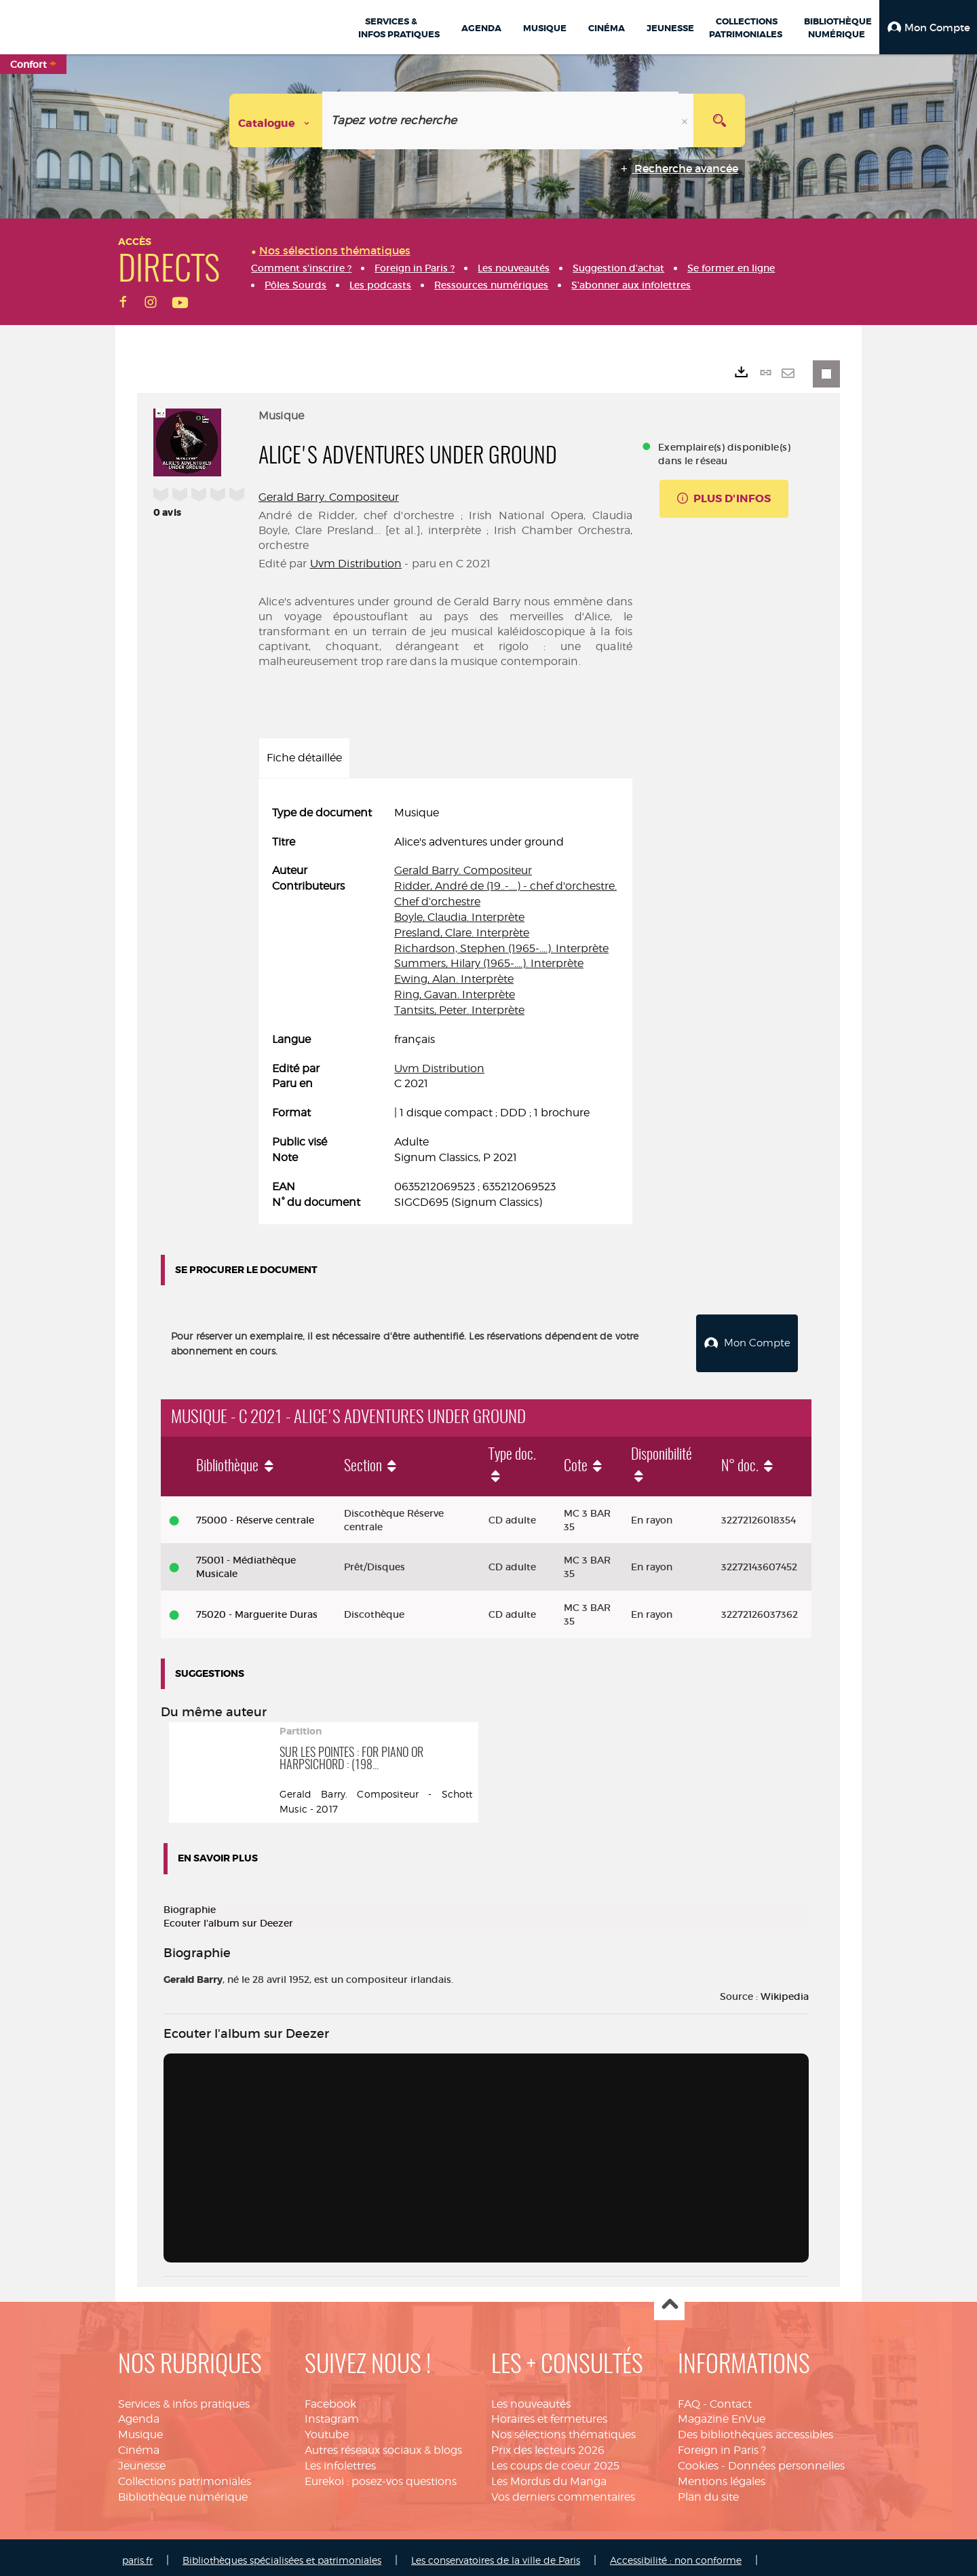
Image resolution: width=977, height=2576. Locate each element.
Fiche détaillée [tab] (304, 757)
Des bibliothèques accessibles (755, 2429)
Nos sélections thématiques (563, 2429)
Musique (140, 2429)
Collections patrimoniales (184, 2475)
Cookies (698, 2460)
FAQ (689, 2398)
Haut (669, 2300)
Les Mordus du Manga (549, 2475)
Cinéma (138, 2444)
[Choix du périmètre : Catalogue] (276, 120)
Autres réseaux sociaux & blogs (383, 2444)
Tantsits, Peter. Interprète (459, 1010)
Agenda (138, 2414)
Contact (731, 2398)
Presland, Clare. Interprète (461, 932)
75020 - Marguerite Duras (257, 1609)
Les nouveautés (531, 2398)
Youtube (327, 2429)
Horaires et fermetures (549, 2414)
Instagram (332, 2414)
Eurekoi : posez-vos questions (381, 2475)
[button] (928, 27)
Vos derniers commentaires (563, 2491)
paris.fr (137, 2554)
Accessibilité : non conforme (676, 2554)
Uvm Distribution (356, 563)
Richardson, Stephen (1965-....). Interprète (501, 948)
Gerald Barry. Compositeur (328, 497)
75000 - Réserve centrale (255, 1515)
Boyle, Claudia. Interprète (459, 917)
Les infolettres (340, 2460)
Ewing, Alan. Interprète (454, 978)
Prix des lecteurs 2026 (548, 2444)
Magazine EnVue (721, 2414)
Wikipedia (785, 1991)
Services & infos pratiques (184, 2398)
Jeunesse (142, 2460)
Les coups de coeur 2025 (555, 2460)
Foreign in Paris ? (722, 2444)
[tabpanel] (445, 1008)
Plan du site (708, 2491)
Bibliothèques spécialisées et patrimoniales (282, 2554)
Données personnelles (786, 2460)
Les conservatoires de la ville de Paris (495, 2554)
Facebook (330, 2398)
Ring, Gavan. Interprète (454, 994)
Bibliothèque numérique (183, 2491)
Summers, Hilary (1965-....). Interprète (488, 963)
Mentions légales (721, 2475)
